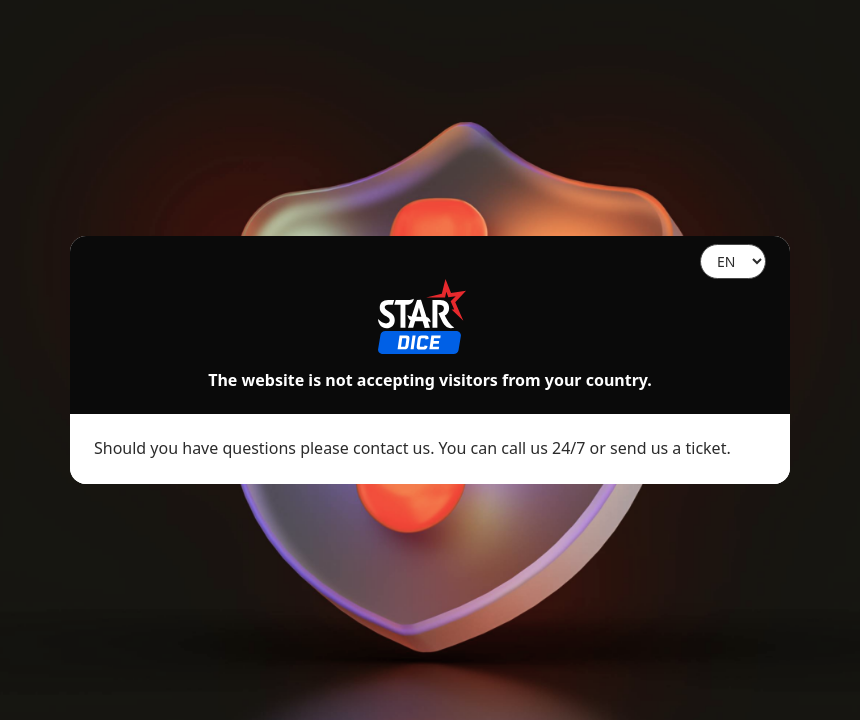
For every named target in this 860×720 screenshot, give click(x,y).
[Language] (733, 261)
